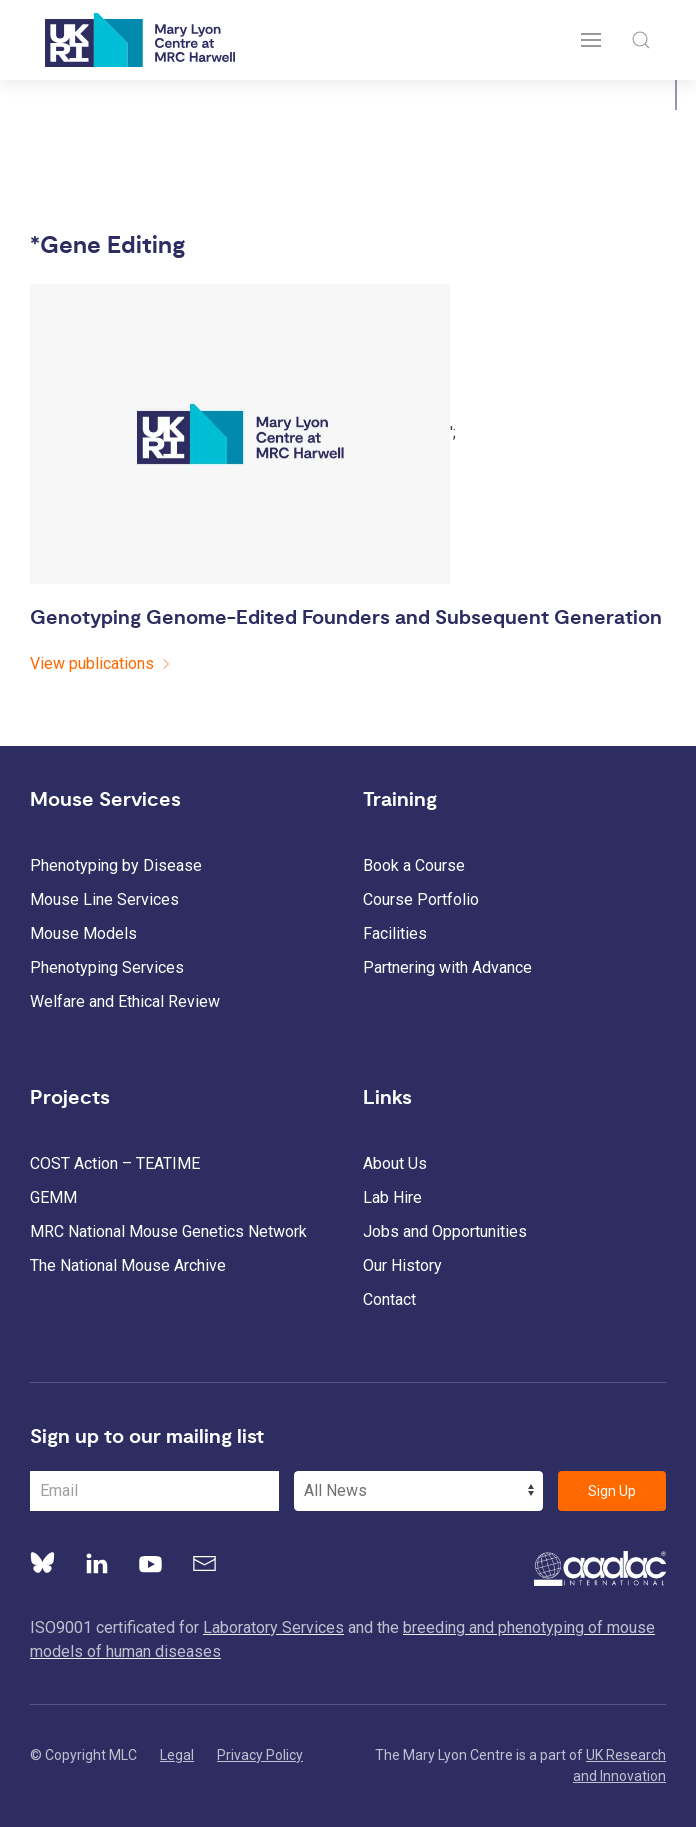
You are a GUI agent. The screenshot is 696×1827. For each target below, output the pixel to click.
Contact (389, 1299)
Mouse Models (83, 933)
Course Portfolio (421, 899)
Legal (177, 1755)
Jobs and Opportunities (445, 1231)
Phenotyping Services (107, 967)
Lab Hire (392, 1197)
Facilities (395, 933)
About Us (395, 1163)
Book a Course (414, 865)
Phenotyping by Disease (116, 865)
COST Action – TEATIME (115, 1163)
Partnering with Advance (447, 967)
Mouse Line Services (104, 899)
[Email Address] (154, 1491)
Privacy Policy (260, 1755)
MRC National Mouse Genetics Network (168, 1231)
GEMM (53, 1197)
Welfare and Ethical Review (125, 1001)
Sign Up (612, 1491)
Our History (402, 1265)
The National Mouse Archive (128, 1265)
